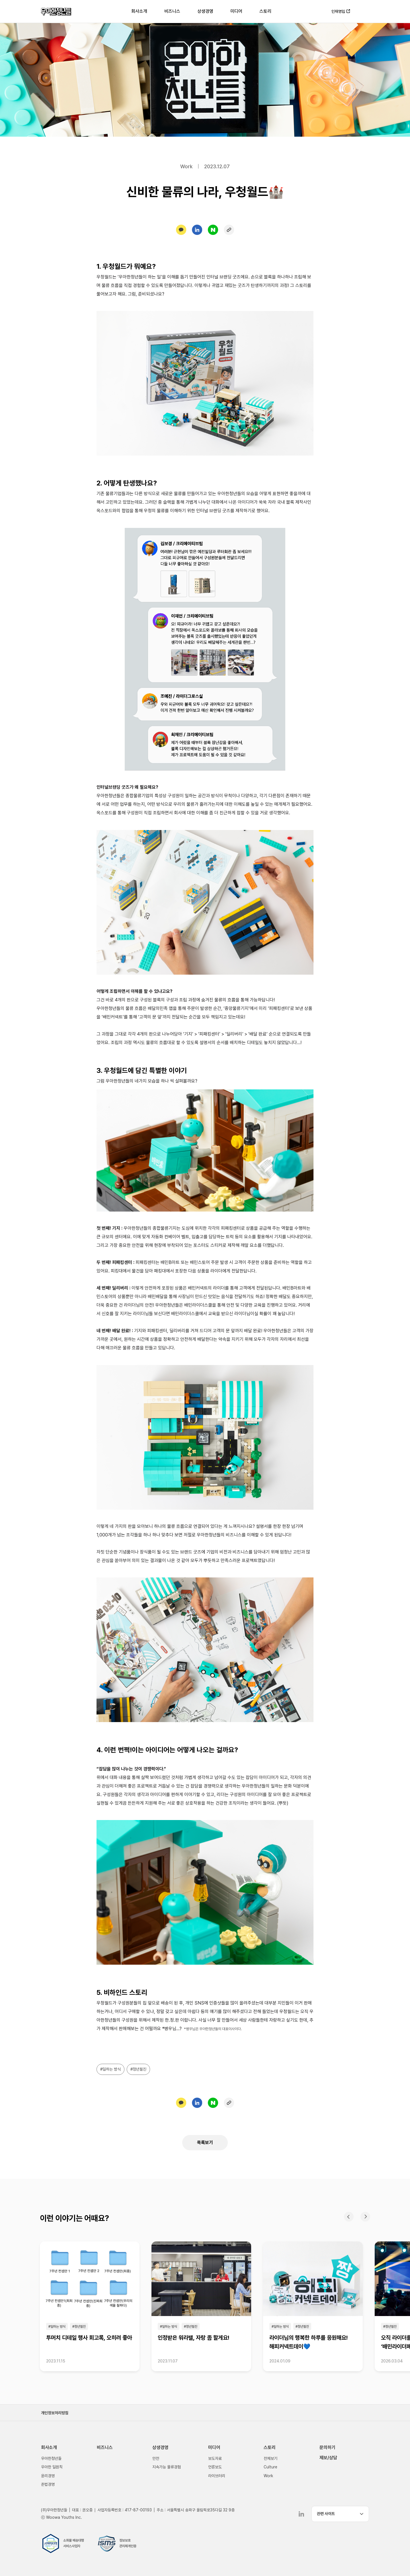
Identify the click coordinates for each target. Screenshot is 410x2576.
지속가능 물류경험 (166, 2467)
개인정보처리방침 (54, 2413)
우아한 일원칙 (52, 2467)
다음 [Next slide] (365, 2217)
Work (268, 2475)
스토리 (265, 11)
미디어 (236, 11)
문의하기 (327, 2447)
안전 (155, 2458)
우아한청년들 (56, 11)
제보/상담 (328, 2457)
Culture (270, 2467)
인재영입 (338, 11)
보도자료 (215, 2458)
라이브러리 (216, 2475)
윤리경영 (48, 2475)
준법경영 (48, 2484)
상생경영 (205, 11)
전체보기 (270, 2458)
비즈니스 (172, 11)
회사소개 (139, 11)
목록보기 (205, 2142)
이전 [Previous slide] (349, 2217)
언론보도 (215, 2467)
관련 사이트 (326, 2513)
